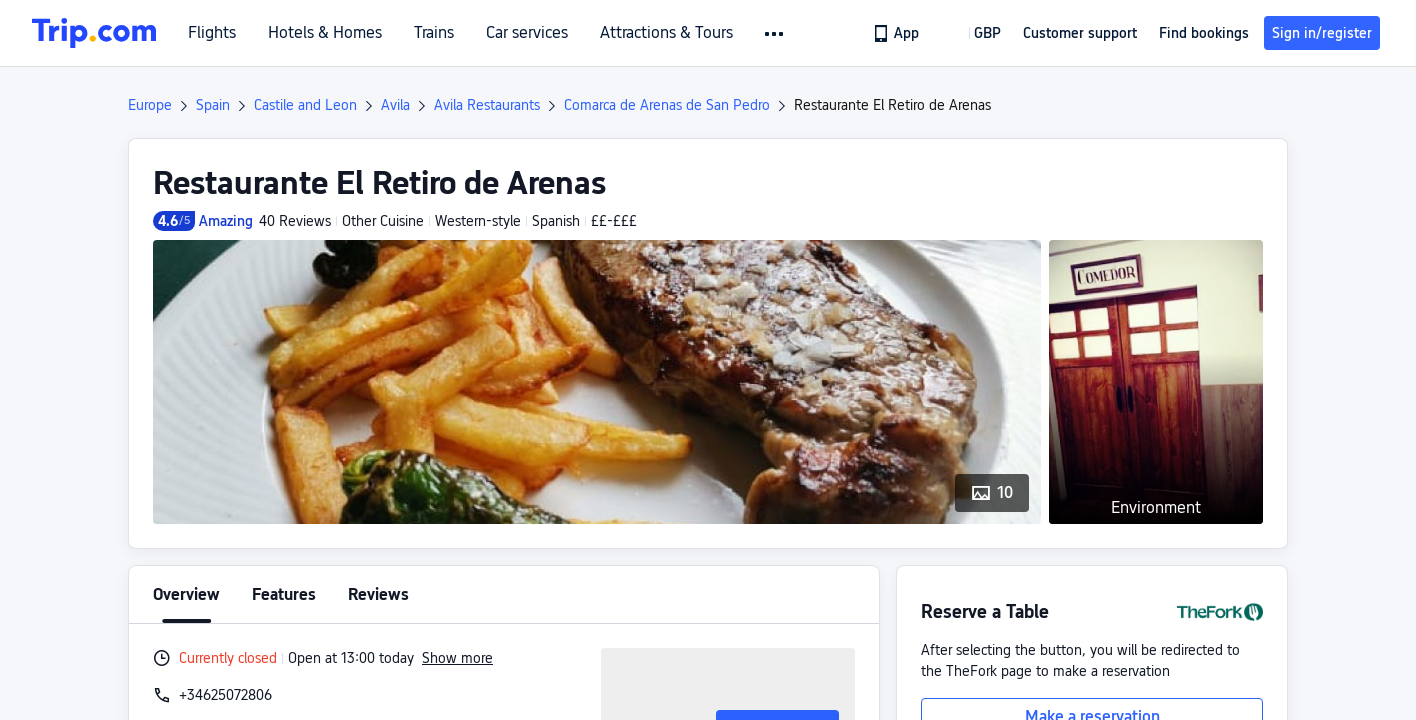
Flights (212, 33)
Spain (213, 105)
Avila (395, 105)
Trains (434, 33)
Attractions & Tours (666, 33)
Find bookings (1204, 33)
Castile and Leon (305, 105)
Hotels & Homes (325, 33)
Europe (150, 105)
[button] (775, 34)
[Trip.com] (94, 33)
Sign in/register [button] (1322, 33)
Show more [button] (457, 658)
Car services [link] (527, 33)
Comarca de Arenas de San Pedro (667, 105)
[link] (897, 33)
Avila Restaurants (487, 105)
